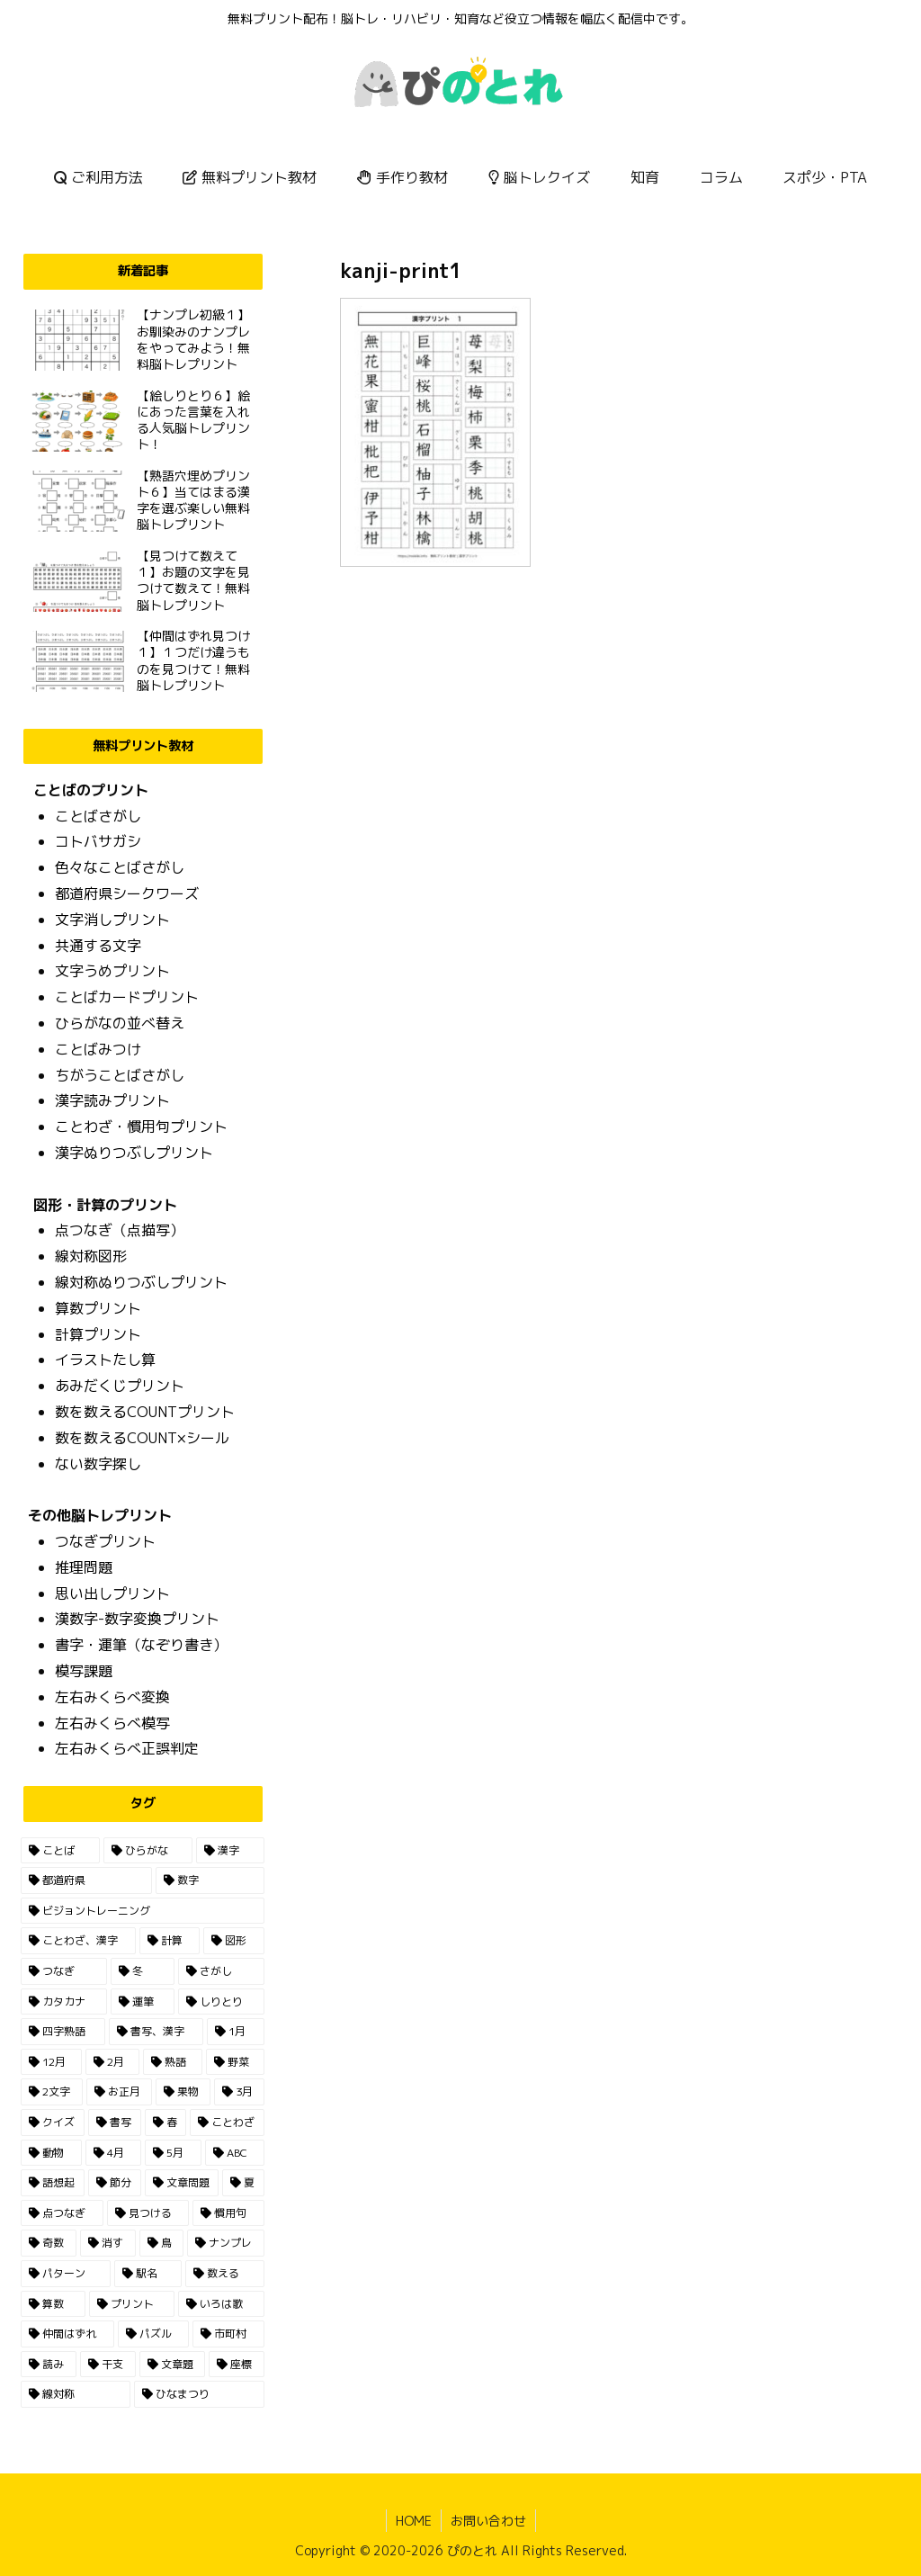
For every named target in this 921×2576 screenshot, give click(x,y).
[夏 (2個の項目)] (243, 2182)
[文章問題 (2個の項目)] (182, 2182)
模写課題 (83, 1671)
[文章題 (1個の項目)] (172, 2364)
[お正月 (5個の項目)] (119, 2091)
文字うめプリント (112, 971)
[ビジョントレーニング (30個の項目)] (142, 1911)
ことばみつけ (98, 1049)
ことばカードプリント (127, 997)
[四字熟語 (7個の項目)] (62, 2031)
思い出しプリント (112, 1593)
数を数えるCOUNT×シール (142, 1438)
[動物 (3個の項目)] (51, 2153)
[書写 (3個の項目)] (114, 2122)
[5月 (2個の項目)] (173, 2153)
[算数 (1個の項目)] (53, 2304)
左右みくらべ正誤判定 (127, 1748)
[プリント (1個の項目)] (131, 2304)
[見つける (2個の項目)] (148, 2213)
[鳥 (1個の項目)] (161, 2243)
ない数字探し (98, 1464)
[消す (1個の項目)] (108, 2243)
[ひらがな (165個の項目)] (147, 1850)
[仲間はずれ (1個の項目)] (67, 2333)
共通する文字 (98, 946)
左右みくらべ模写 (112, 1723)
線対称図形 (91, 1256)
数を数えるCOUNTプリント (145, 1412)
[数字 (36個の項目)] (210, 1880)
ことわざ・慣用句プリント (141, 1126)
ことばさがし (98, 816)
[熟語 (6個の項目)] (172, 2062)
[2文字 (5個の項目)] (51, 2091)
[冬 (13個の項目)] (142, 1971)
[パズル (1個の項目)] (153, 2333)
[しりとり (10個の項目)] (221, 2001)
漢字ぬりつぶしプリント (134, 1152)
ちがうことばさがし (119, 1075)
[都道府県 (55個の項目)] (86, 1880)
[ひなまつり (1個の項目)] (199, 2394)
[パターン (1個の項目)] (65, 2273)
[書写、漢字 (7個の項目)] (156, 2031)
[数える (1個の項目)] (224, 2273)
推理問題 (83, 1567)
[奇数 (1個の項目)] (48, 2243)
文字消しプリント (112, 919)
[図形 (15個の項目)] (233, 1940)
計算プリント (98, 1334)
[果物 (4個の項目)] (183, 2091)
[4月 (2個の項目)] (113, 2153)
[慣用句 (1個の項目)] (228, 2213)
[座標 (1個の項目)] (236, 2364)
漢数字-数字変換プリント (137, 1619)
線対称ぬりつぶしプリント (141, 1282)
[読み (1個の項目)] (48, 2364)
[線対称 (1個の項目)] (75, 2394)
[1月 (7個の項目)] (235, 2031)
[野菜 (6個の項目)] (235, 2062)
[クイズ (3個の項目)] (53, 2122)
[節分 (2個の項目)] (114, 2182)
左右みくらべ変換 (112, 1697)
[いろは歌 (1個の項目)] (221, 2304)
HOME (414, 2520)
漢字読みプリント (112, 1100)
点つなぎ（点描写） (119, 1230)
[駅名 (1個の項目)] (148, 2273)
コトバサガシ (98, 841)
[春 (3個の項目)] (166, 2122)
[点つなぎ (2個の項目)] (62, 2213)
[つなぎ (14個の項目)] (63, 1971)
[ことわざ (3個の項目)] (227, 2122)
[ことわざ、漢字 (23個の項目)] (78, 1940)
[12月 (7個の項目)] (51, 2062)
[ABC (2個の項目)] (234, 2153)
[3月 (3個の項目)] (239, 2091)
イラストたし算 (105, 1359)
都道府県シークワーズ (127, 893)
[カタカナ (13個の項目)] (63, 2001)
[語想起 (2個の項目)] (53, 2182)
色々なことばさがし (119, 867)
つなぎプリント (105, 1541)
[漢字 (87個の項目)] (230, 1850)
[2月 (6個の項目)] (112, 2062)
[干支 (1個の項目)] (108, 2364)
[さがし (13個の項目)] (221, 1971)
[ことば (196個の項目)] (60, 1850)
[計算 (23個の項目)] (169, 1940)
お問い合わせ (488, 2520)
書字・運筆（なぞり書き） (141, 1645)
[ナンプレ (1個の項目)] (225, 2243)
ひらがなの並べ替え (119, 1023)
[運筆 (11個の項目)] (142, 2001)
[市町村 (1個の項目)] (228, 2333)
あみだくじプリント (119, 1386)
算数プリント (98, 1308)
